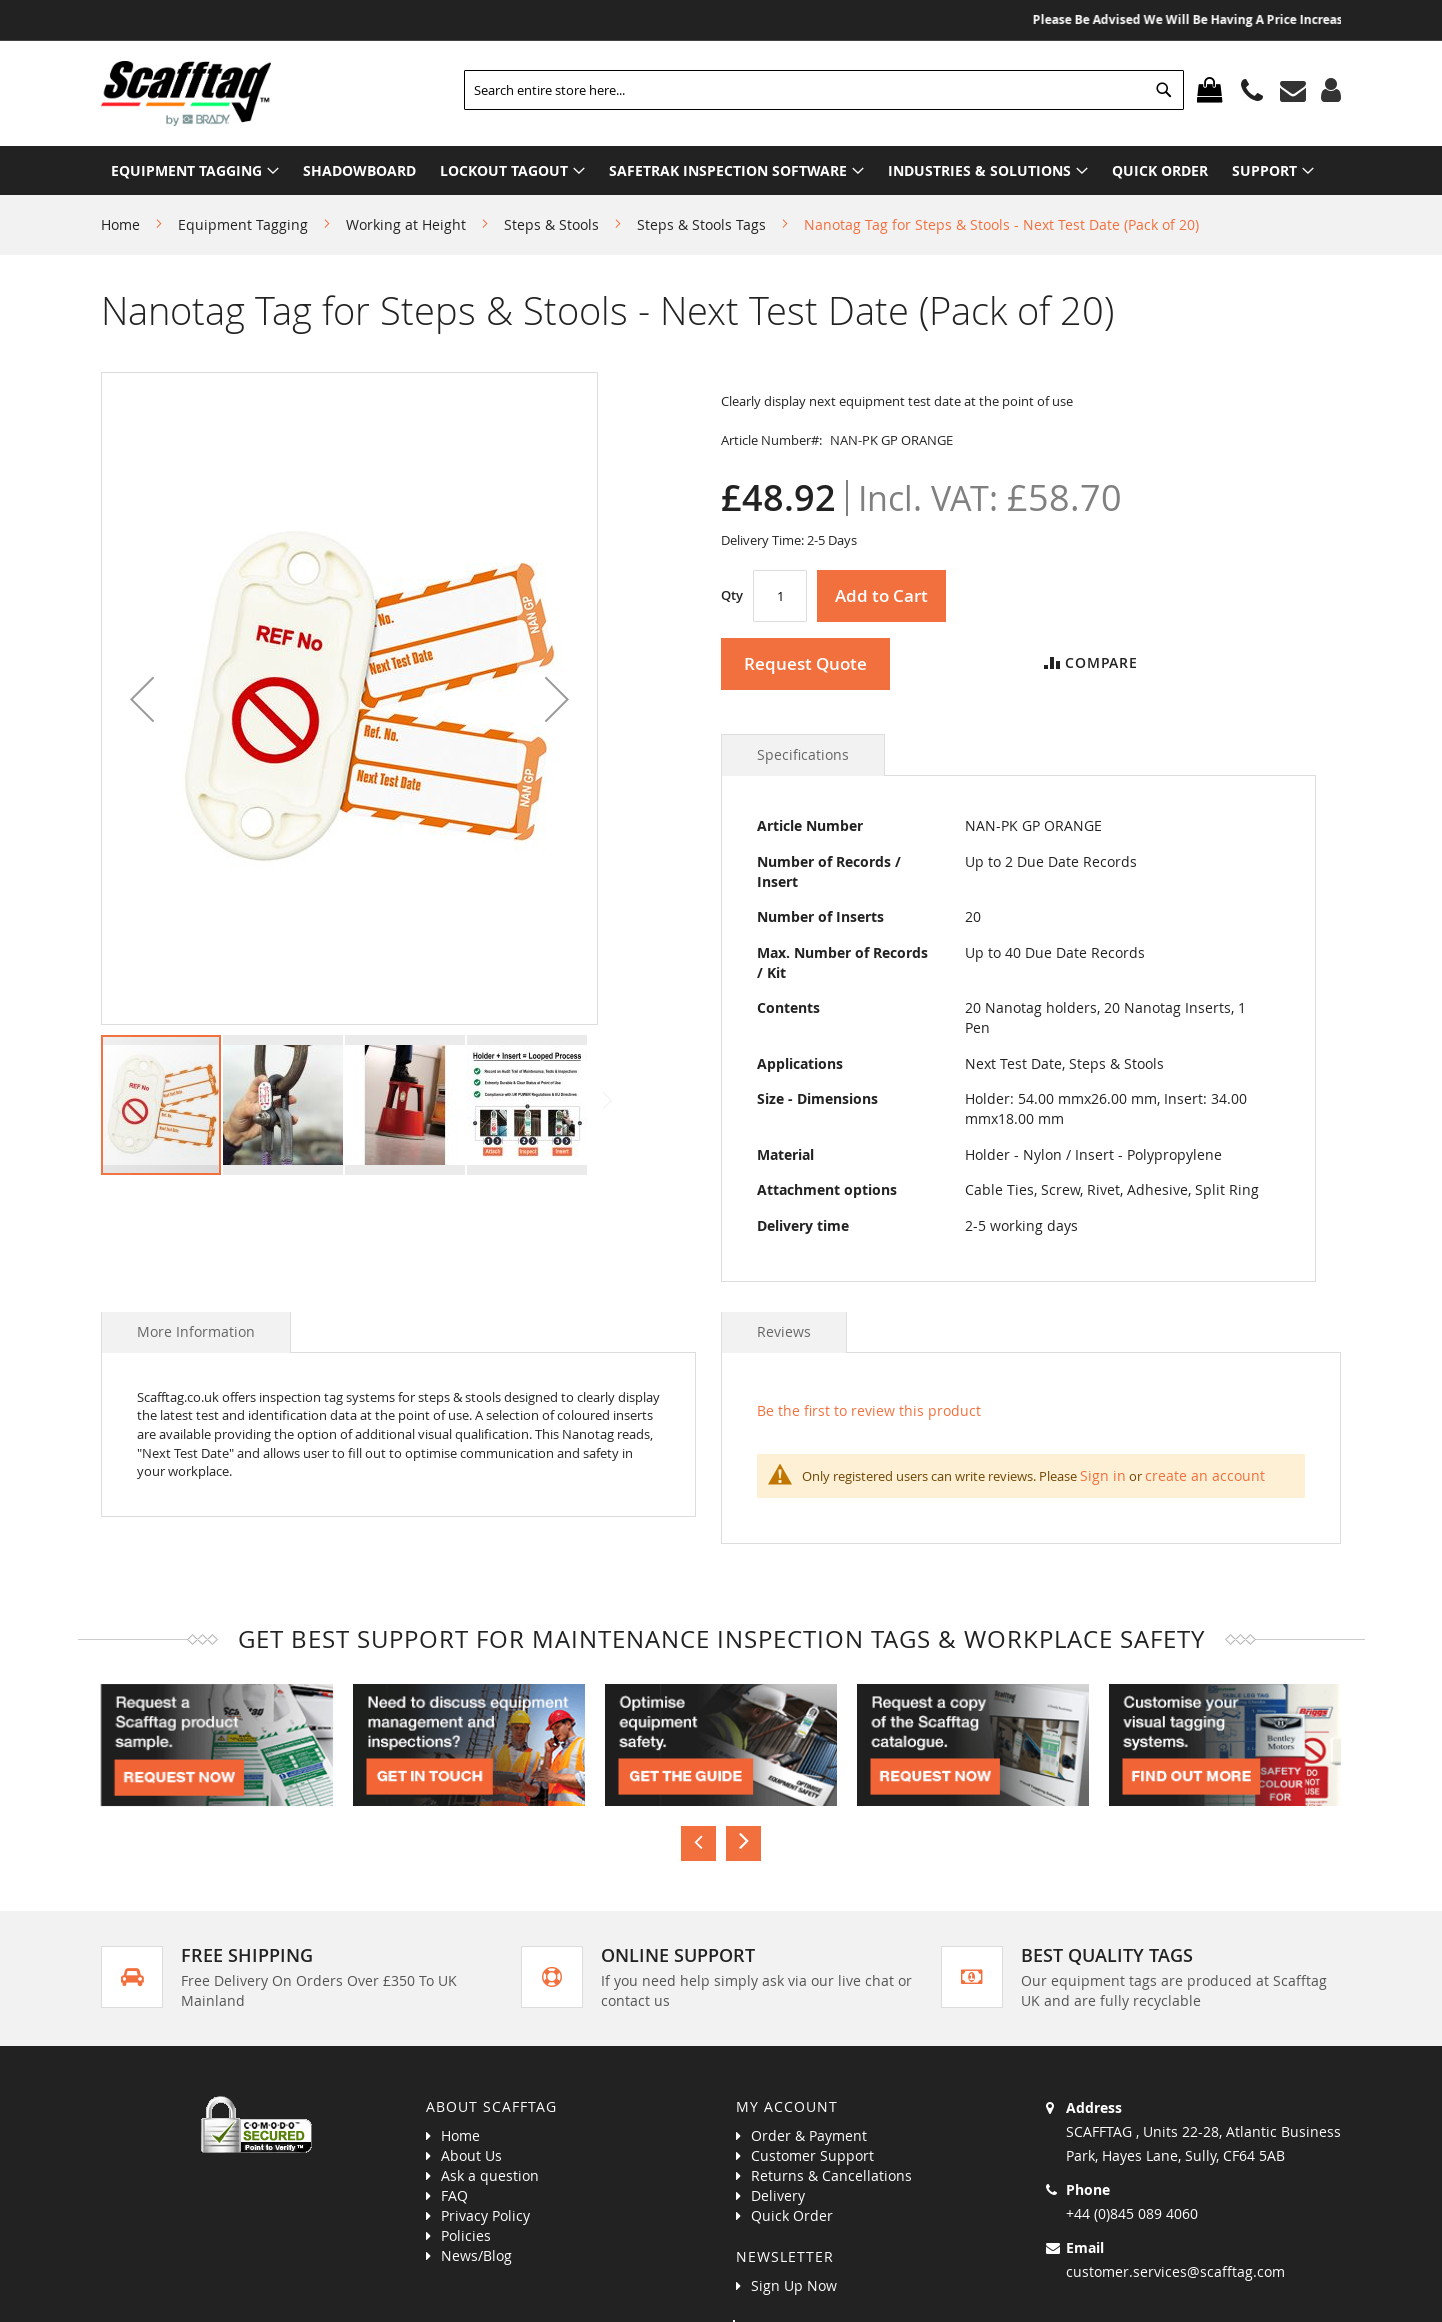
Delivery (778, 2195)
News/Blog (476, 2255)
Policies (466, 2235)
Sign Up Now (794, 2285)
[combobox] (824, 90)
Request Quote (805, 663)
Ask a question (490, 2175)
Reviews (784, 1331)
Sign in (1103, 1475)
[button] (142, 698)
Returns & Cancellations (831, 2175)
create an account (1205, 1475)
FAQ (454, 2195)
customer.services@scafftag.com (1175, 2271)
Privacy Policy (485, 2215)
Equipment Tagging (243, 224)
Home (120, 224)
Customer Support (812, 2155)
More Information (196, 1331)
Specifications (803, 754)
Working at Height (406, 224)
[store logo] (186, 93)
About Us (471, 2155)
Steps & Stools (551, 224)
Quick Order (792, 2215)
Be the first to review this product (869, 1410)
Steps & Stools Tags (701, 224)
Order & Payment (809, 2135)
